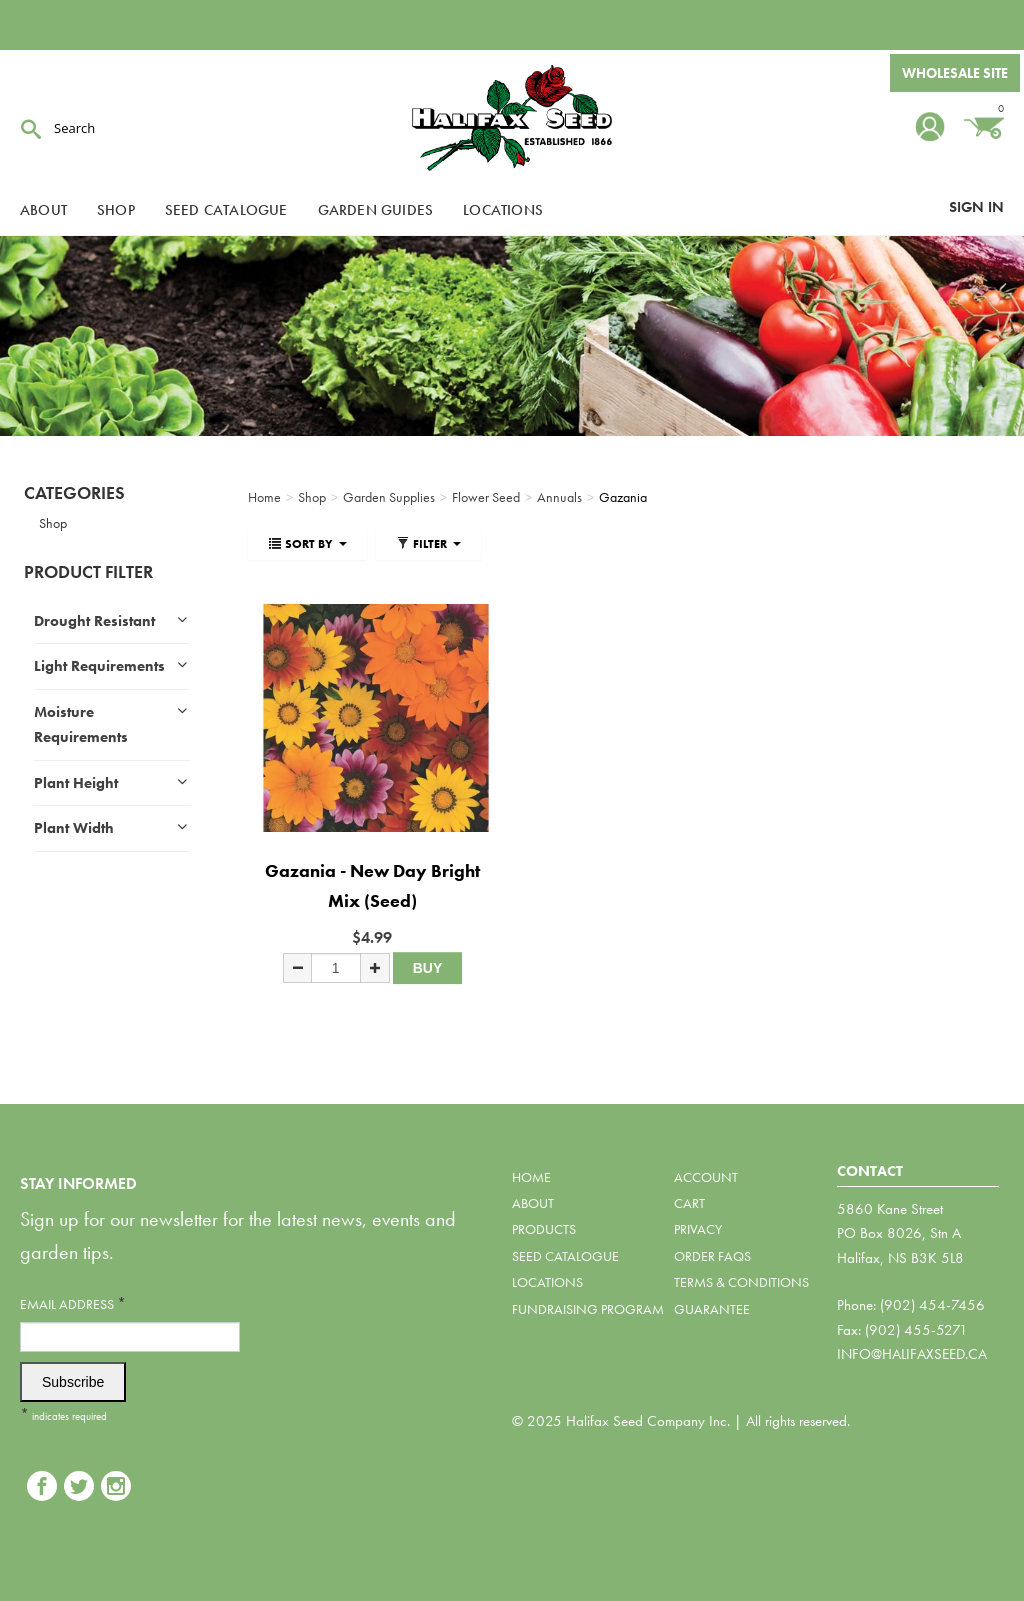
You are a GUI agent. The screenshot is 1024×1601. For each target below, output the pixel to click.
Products (544, 1229)
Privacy (698, 1229)
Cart (689, 1203)
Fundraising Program (588, 1309)
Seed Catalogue (226, 210)
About (43, 210)
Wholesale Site (955, 73)
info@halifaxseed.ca (912, 1354)
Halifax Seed (512, 120)
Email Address (73, 1303)
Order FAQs (712, 1256)
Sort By (307, 544)
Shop (116, 210)
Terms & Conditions (741, 1282)
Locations (503, 210)
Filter (428, 544)
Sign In (976, 207)
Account (706, 1177)
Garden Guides (376, 210)
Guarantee (712, 1309)
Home (531, 1177)
